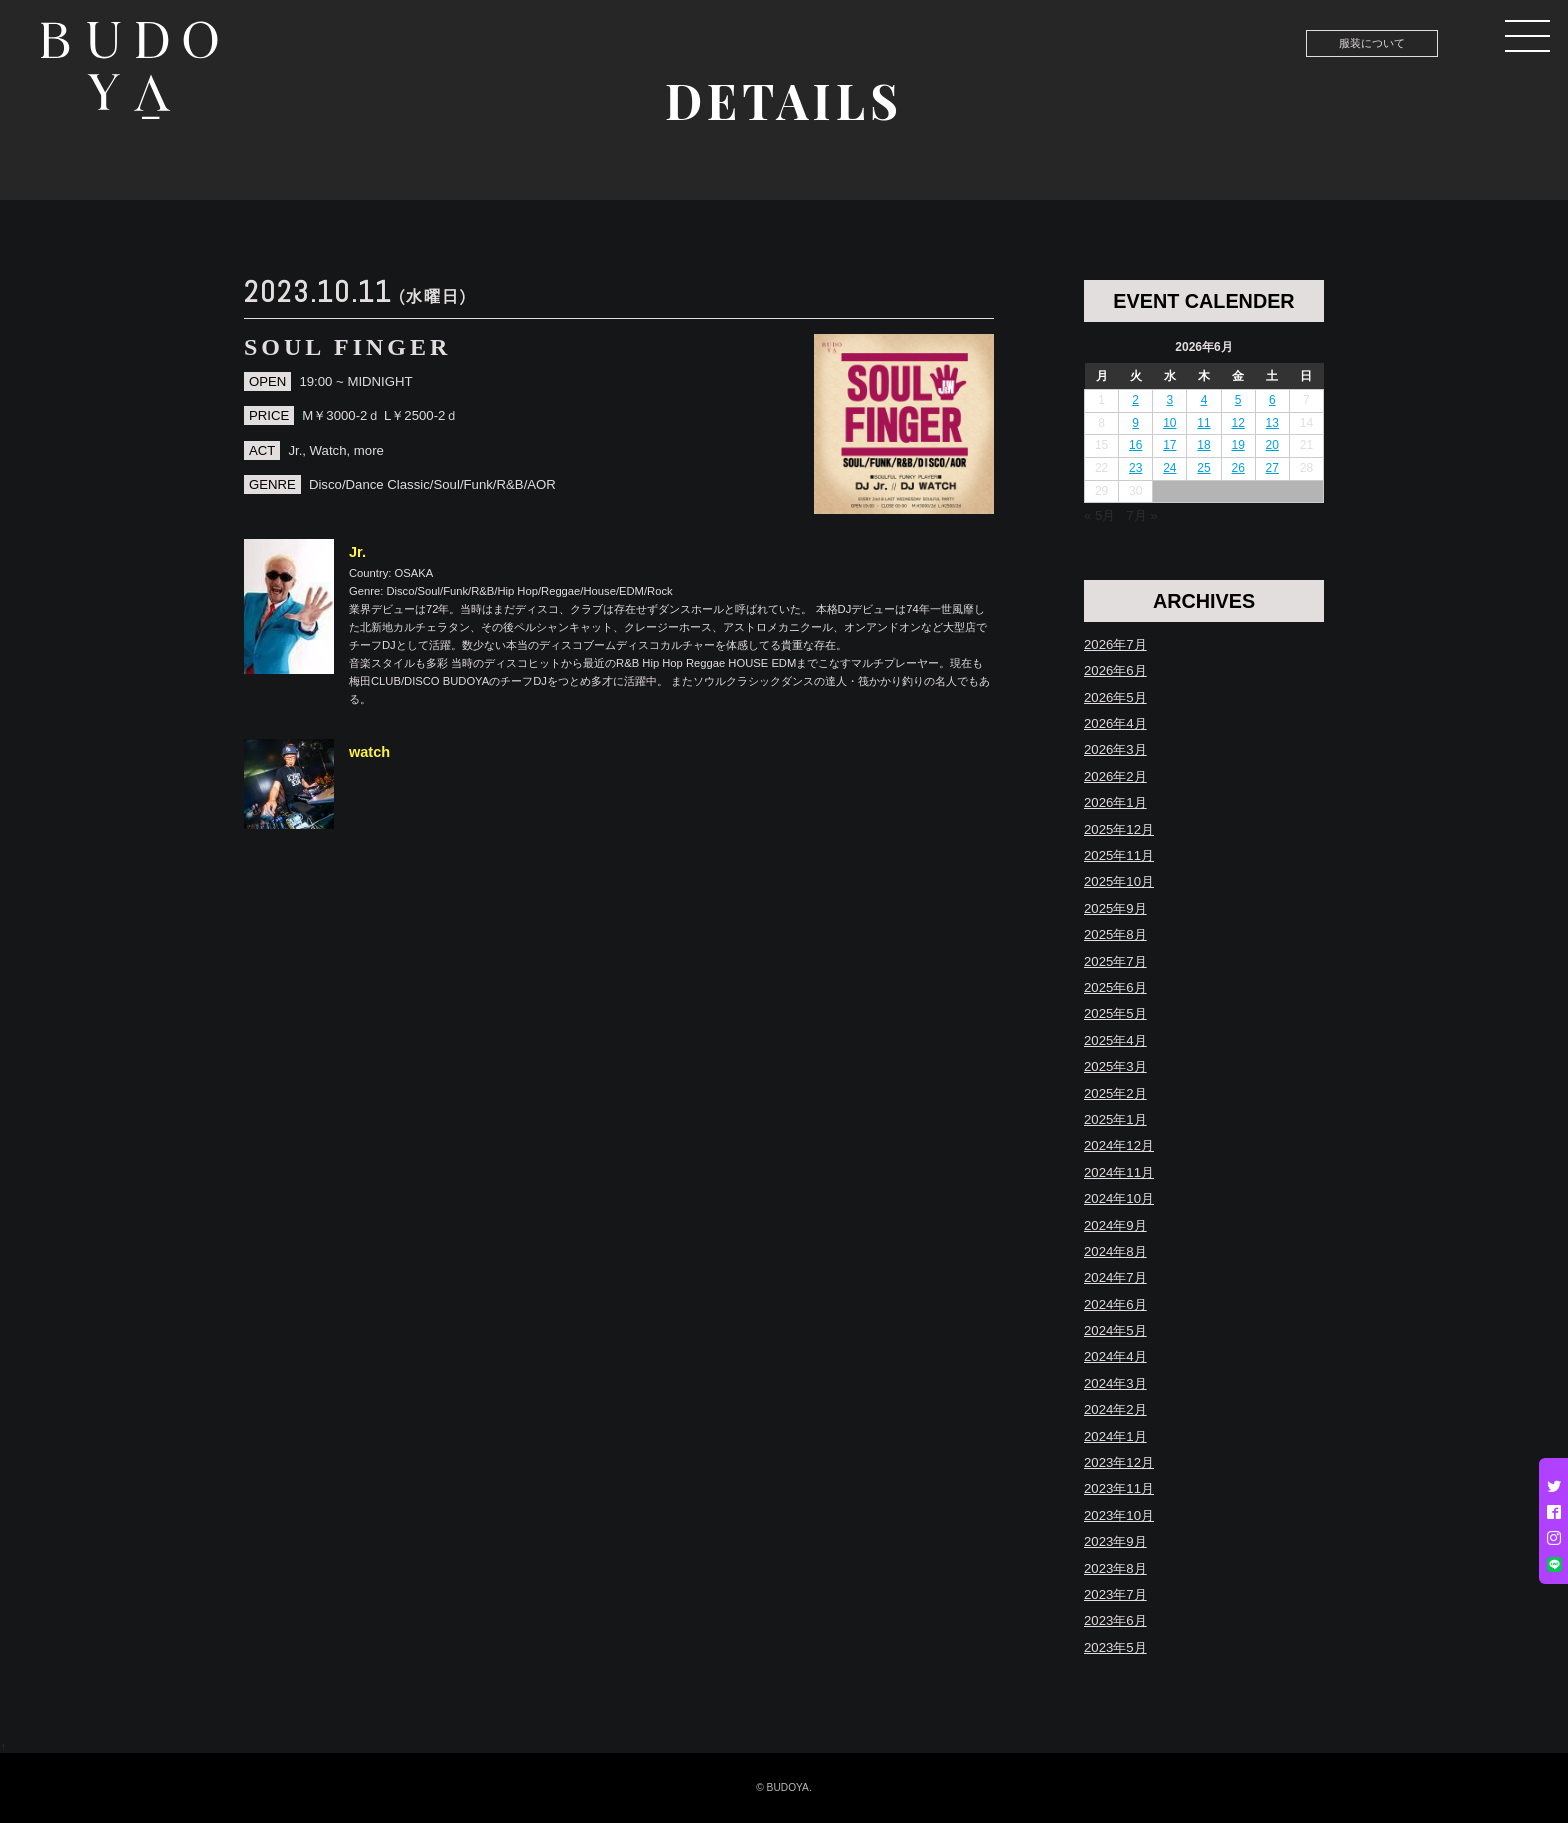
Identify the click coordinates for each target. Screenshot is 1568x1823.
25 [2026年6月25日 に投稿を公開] (1203, 468)
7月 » (1141, 515)
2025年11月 (1119, 855)
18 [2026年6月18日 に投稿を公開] (1203, 445)
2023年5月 (1115, 1647)
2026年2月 (1115, 776)
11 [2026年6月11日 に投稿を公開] (1203, 423)
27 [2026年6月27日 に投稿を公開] (1272, 468)
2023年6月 (1115, 1620)
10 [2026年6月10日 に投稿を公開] (1169, 423)
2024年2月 (1115, 1409)
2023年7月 (1115, 1594)
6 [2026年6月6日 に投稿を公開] (1272, 400)
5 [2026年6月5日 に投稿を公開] (1238, 400)
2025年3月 (1115, 1066)
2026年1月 (1115, 802)
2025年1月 (1115, 1119)
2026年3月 (1115, 749)
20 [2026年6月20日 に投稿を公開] (1272, 445)
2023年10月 (1119, 1515)
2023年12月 (1119, 1462)
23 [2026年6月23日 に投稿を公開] (1135, 468)
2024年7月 (1115, 1277)
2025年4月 (1115, 1040)
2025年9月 (1115, 908)
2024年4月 (1115, 1356)
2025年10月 (1119, 881)
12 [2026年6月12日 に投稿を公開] (1237, 423)
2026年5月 (1115, 697)
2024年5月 (1115, 1330)
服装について (1372, 43)
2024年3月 (1115, 1383)
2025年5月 (1115, 1013)
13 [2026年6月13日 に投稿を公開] (1272, 423)
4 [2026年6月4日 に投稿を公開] (1204, 400)
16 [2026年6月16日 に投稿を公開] (1135, 445)
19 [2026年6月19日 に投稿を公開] (1237, 445)
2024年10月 (1119, 1198)
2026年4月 (1115, 723)
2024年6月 (1115, 1304)
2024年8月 (1115, 1251)
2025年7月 (1115, 961)
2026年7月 (1115, 644)
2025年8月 (1115, 934)
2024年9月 (1115, 1225)
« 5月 (1099, 515)
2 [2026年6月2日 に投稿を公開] (1135, 400)
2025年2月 (1115, 1093)
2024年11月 (1119, 1172)
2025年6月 (1115, 987)
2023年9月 (1115, 1541)
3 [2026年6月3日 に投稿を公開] (1170, 400)
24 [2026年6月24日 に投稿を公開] (1169, 468)
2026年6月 (1115, 670)
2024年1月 (1115, 1436)
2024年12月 (1119, 1145)
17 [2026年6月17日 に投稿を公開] (1169, 445)
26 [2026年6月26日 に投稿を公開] (1237, 468)
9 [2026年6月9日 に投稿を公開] (1135, 423)
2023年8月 (1115, 1568)
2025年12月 (1119, 829)
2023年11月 (1119, 1488)
